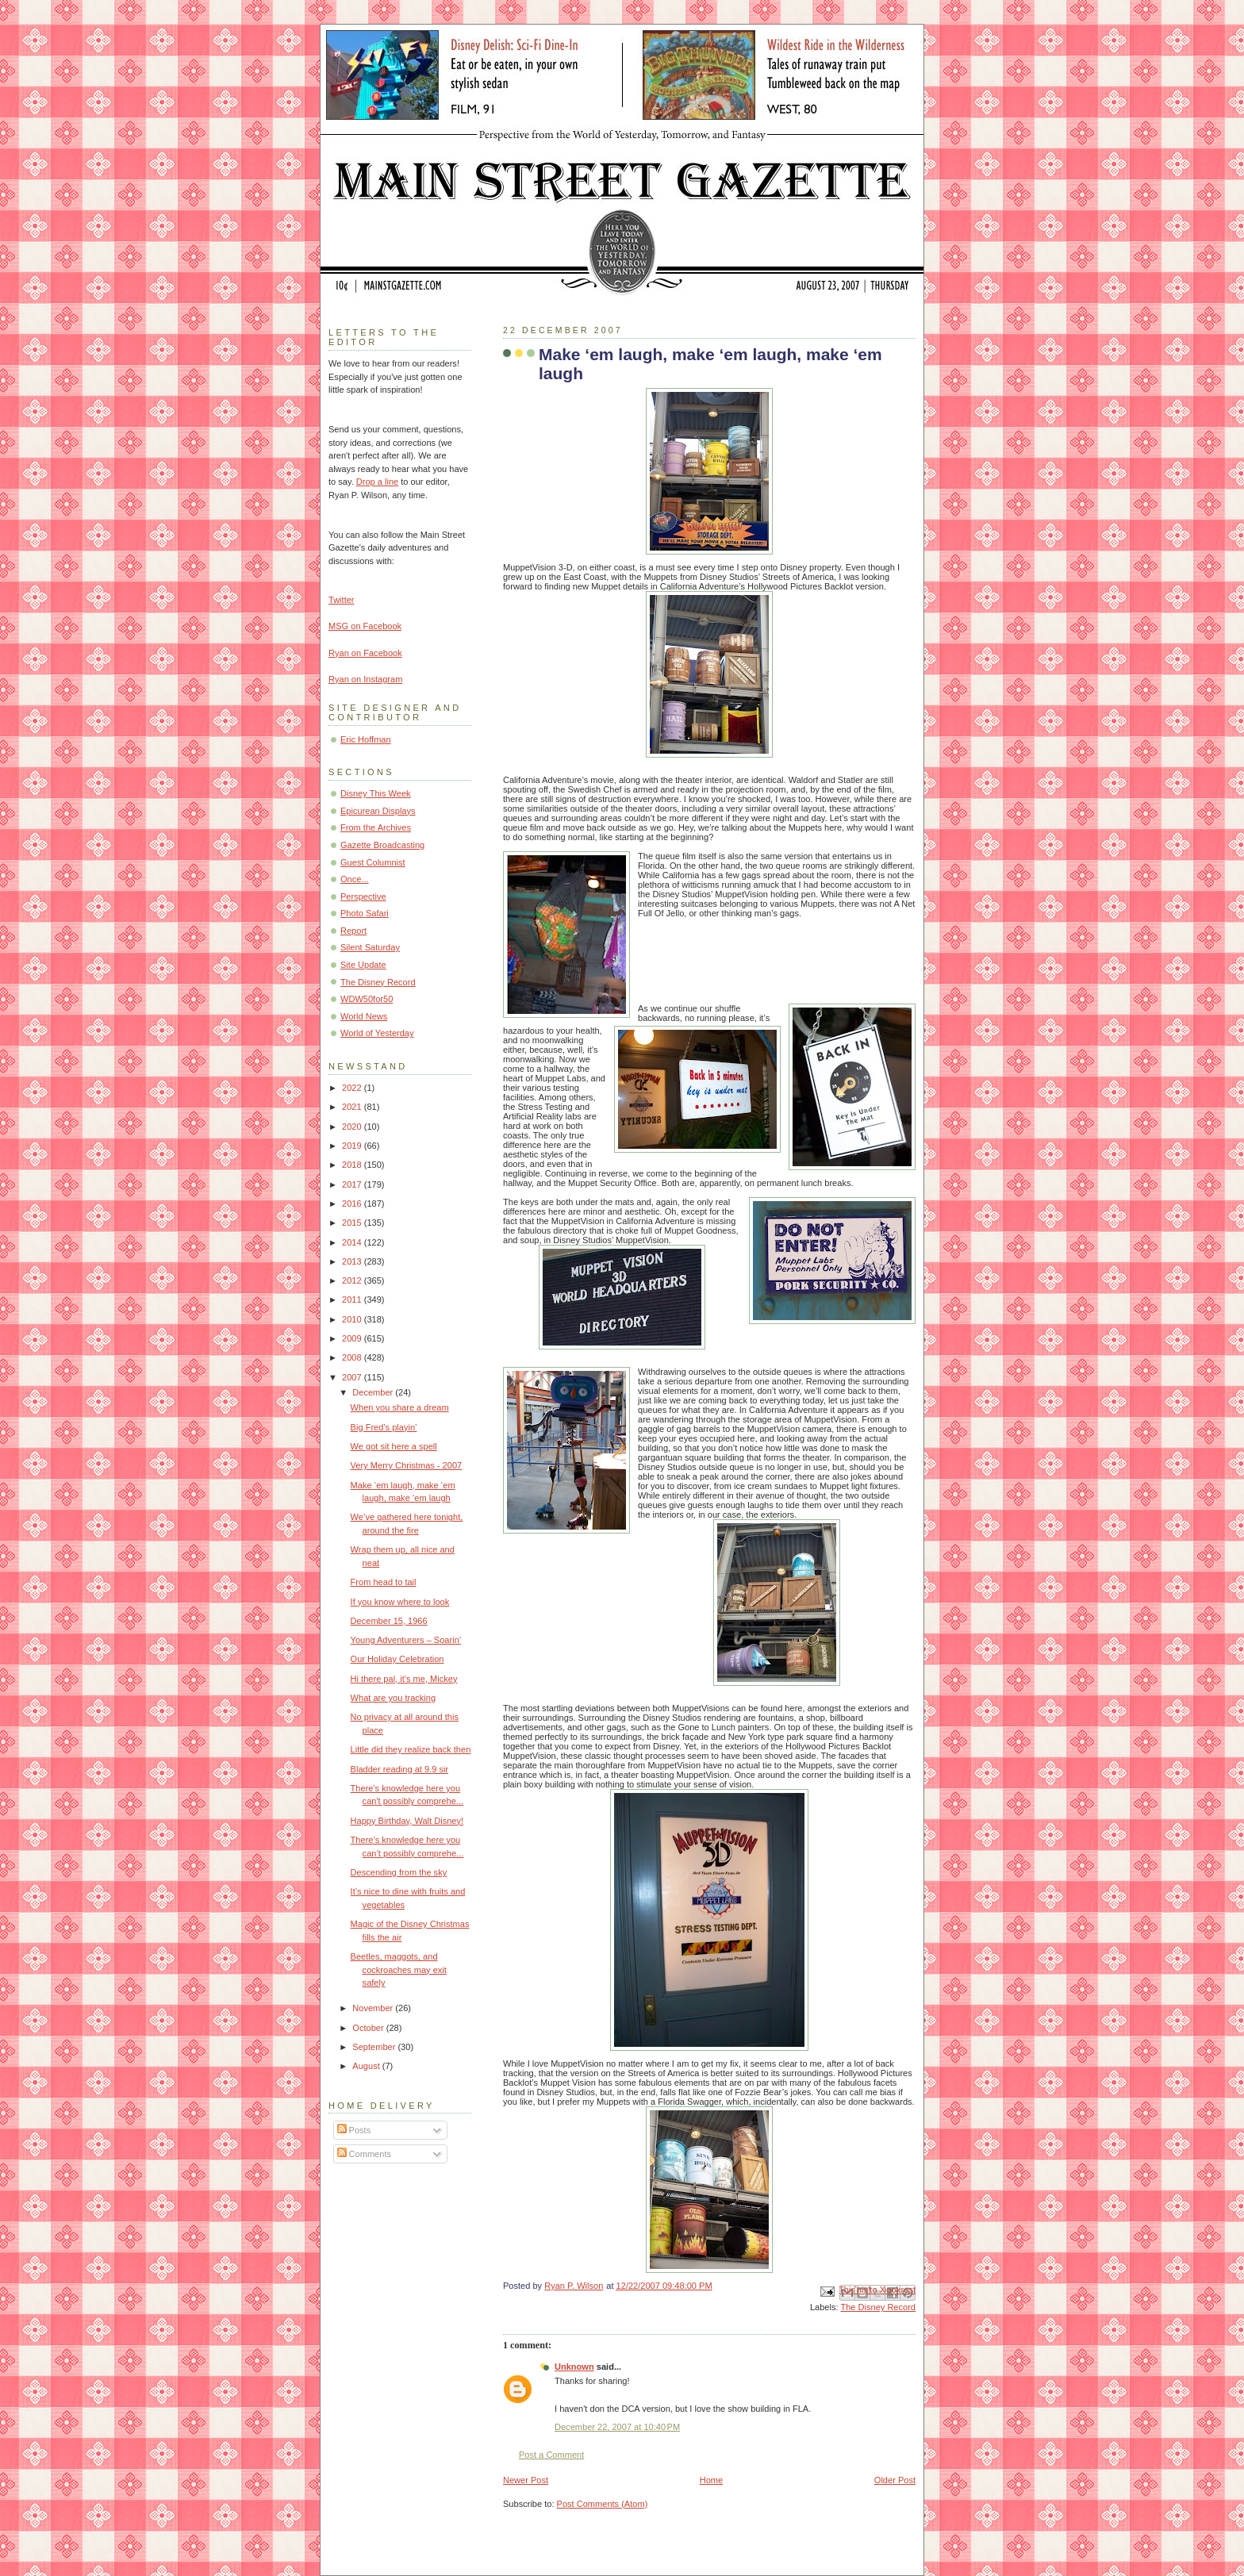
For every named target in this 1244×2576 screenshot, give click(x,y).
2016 (353, 1203)
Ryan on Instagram (365, 679)
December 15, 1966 (389, 1621)
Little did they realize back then (411, 1749)
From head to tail (384, 1582)
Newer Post (525, 2480)
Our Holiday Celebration (397, 1659)
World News (363, 1016)
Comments (364, 2154)
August (367, 2066)
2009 (353, 1338)
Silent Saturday (370, 947)
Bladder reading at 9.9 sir (399, 1769)
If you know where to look (400, 1602)
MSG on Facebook (364, 626)
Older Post (895, 2480)
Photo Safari (364, 913)
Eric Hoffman (365, 739)
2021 (353, 1106)
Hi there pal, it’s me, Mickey (404, 1678)
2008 (353, 1357)
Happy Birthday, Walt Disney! (407, 1820)
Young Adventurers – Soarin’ (406, 1640)
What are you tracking (393, 1698)
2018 (353, 1164)
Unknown (574, 2366)
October (369, 2028)
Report (353, 930)
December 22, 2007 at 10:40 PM (617, 2427)
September (374, 2047)
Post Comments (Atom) (602, 2504)
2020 (353, 1126)
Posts (354, 2130)
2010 (353, 1319)
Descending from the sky (399, 1872)
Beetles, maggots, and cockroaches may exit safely (399, 1969)
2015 (353, 1222)
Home (711, 2480)
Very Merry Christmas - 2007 (407, 1465)
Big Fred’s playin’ (384, 1427)
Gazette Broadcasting (382, 845)
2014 (353, 1242)
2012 (353, 1280)
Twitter (341, 600)
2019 (353, 1145)
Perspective (363, 896)
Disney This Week (375, 793)
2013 (353, 1261)
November (373, 2008)
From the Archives (375, 827)
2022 (353, 1087)
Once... (354, 879)
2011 (353, 1299)
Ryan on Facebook (365, 653)
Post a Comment (551, 2454)
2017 (353, 1184)
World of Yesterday (377, 1033)
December (373, 1392)
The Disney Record (878, 2307)
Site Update (363, 964)
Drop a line (377, 481)
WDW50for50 (366, 999)
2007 (353, 1377)
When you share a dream (400, 1407)
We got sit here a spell (394, 1446)
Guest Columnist (372, 862)
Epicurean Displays (378, 811)
